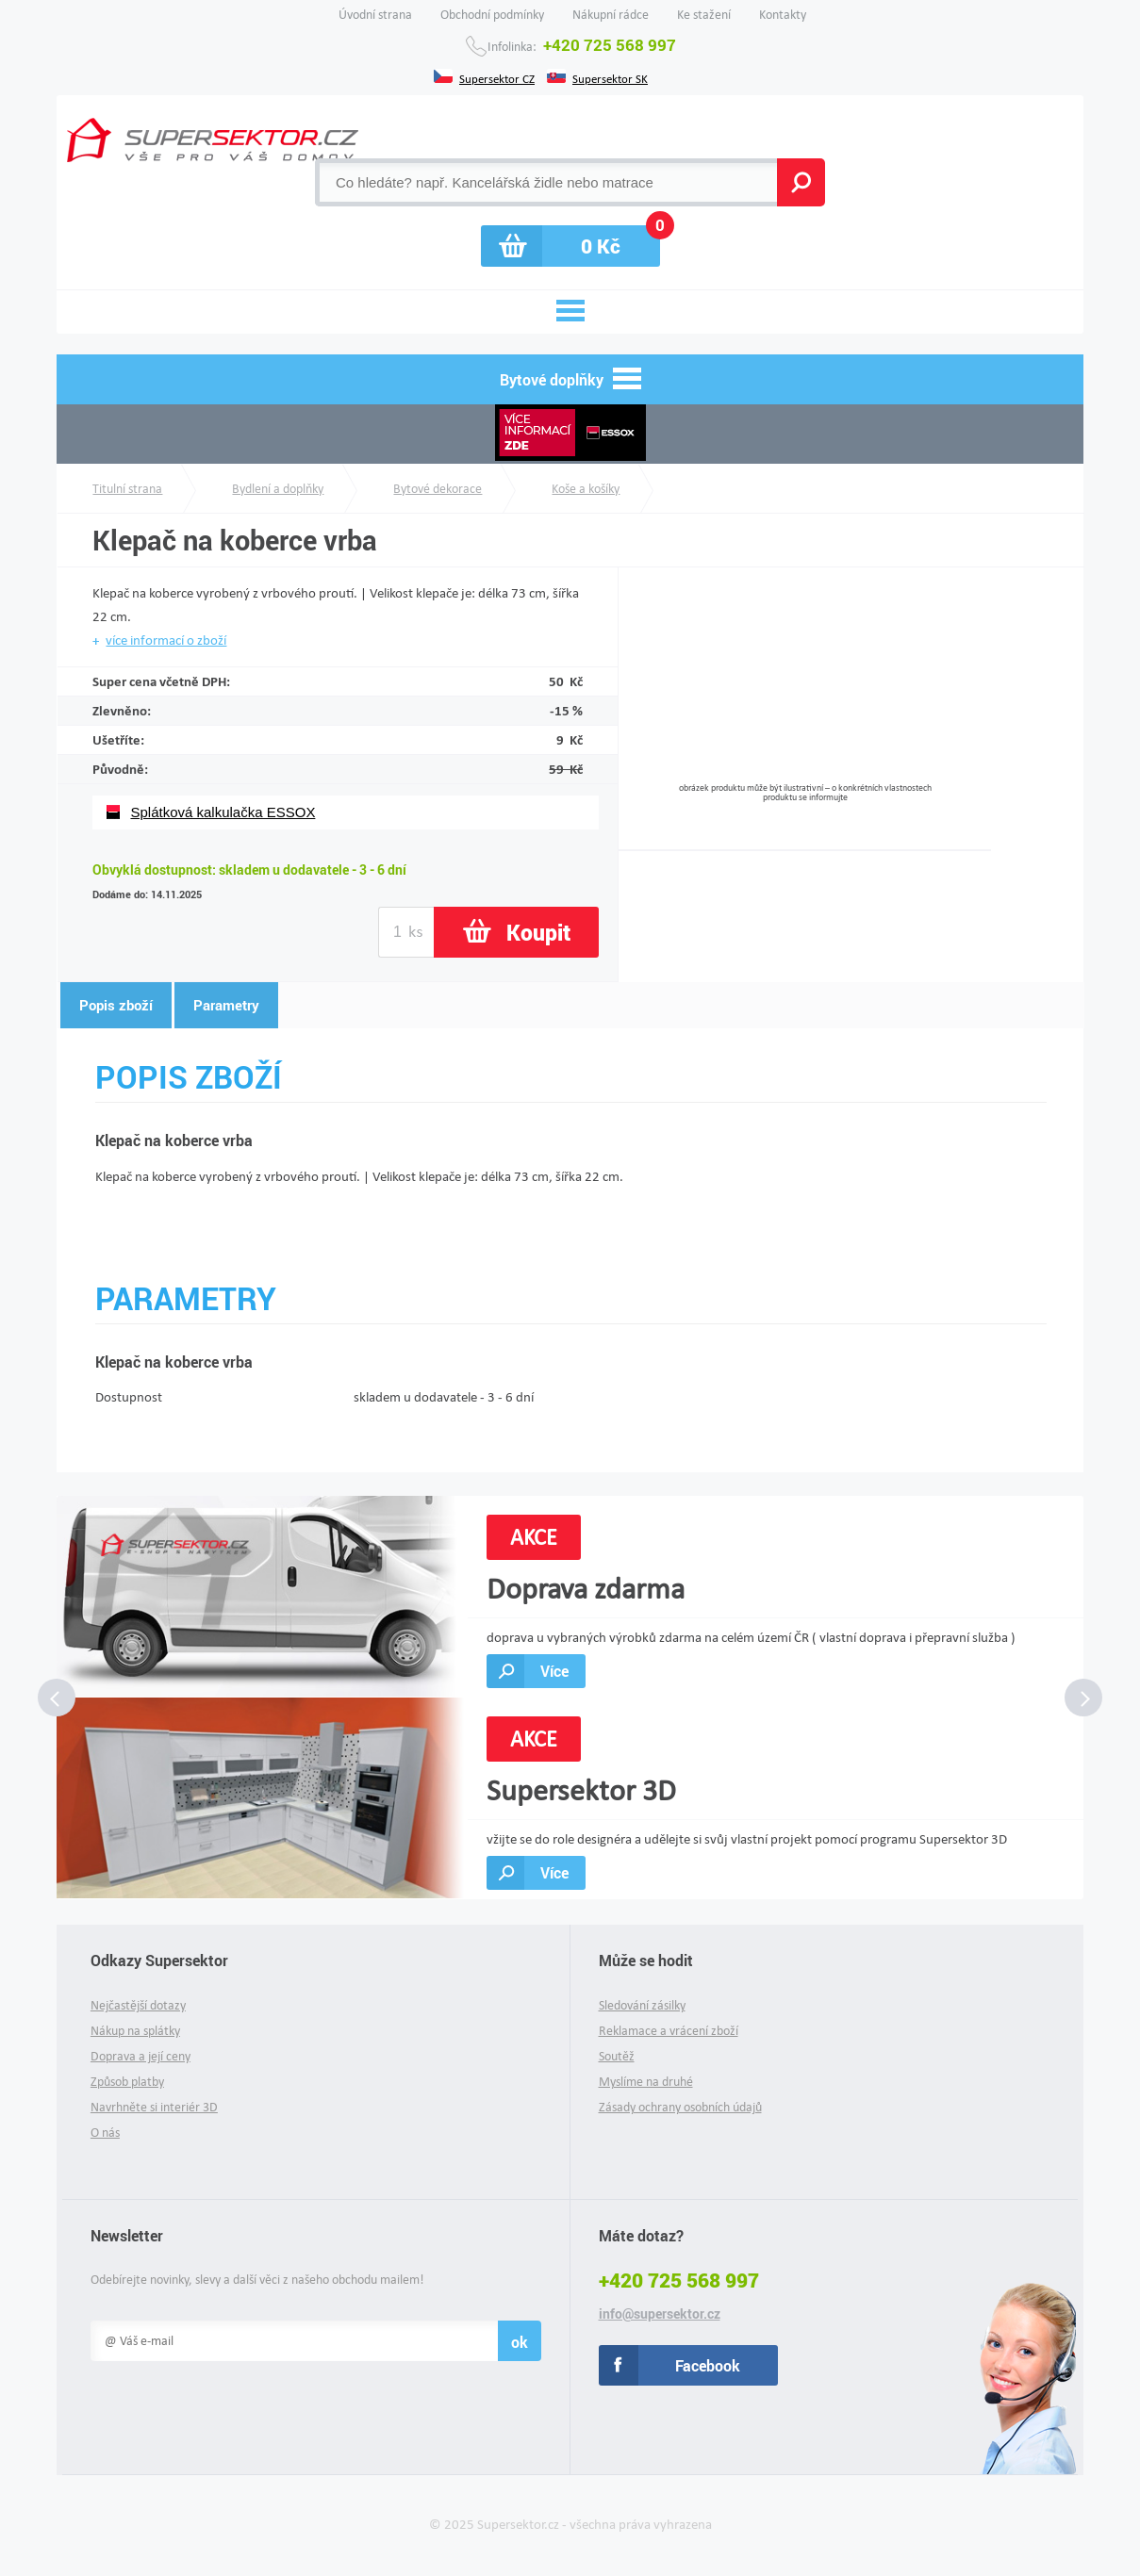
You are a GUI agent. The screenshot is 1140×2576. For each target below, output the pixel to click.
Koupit (538, 932)
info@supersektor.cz (659, 2314)
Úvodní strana (375, 15)
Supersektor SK (610, 77)
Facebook (707, 2365)
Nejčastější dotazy (138, 2005)
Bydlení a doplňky (277, 489)
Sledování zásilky (642, 2005)
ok (519, 2342)
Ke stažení (704, 15)
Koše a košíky (586, 489)
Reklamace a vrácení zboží (668, 2031)
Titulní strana (127, 489)
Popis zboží (116, 1004)
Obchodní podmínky (492, 15)
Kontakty (782, 15)
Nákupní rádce (610, 15)
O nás (105, 2133)
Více (554, 1671)
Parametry (226, 1004)
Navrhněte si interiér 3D (154, 2107)
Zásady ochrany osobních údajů (680, 2107)
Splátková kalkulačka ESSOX (222, 812)
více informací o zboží (166, 640)
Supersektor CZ (497, 77)
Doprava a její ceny (140, 2056)
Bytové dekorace (437, 489)
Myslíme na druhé (646, 2082)
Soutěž (617, 2056)
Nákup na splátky (135, 2031)
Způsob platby (127, 2082)
